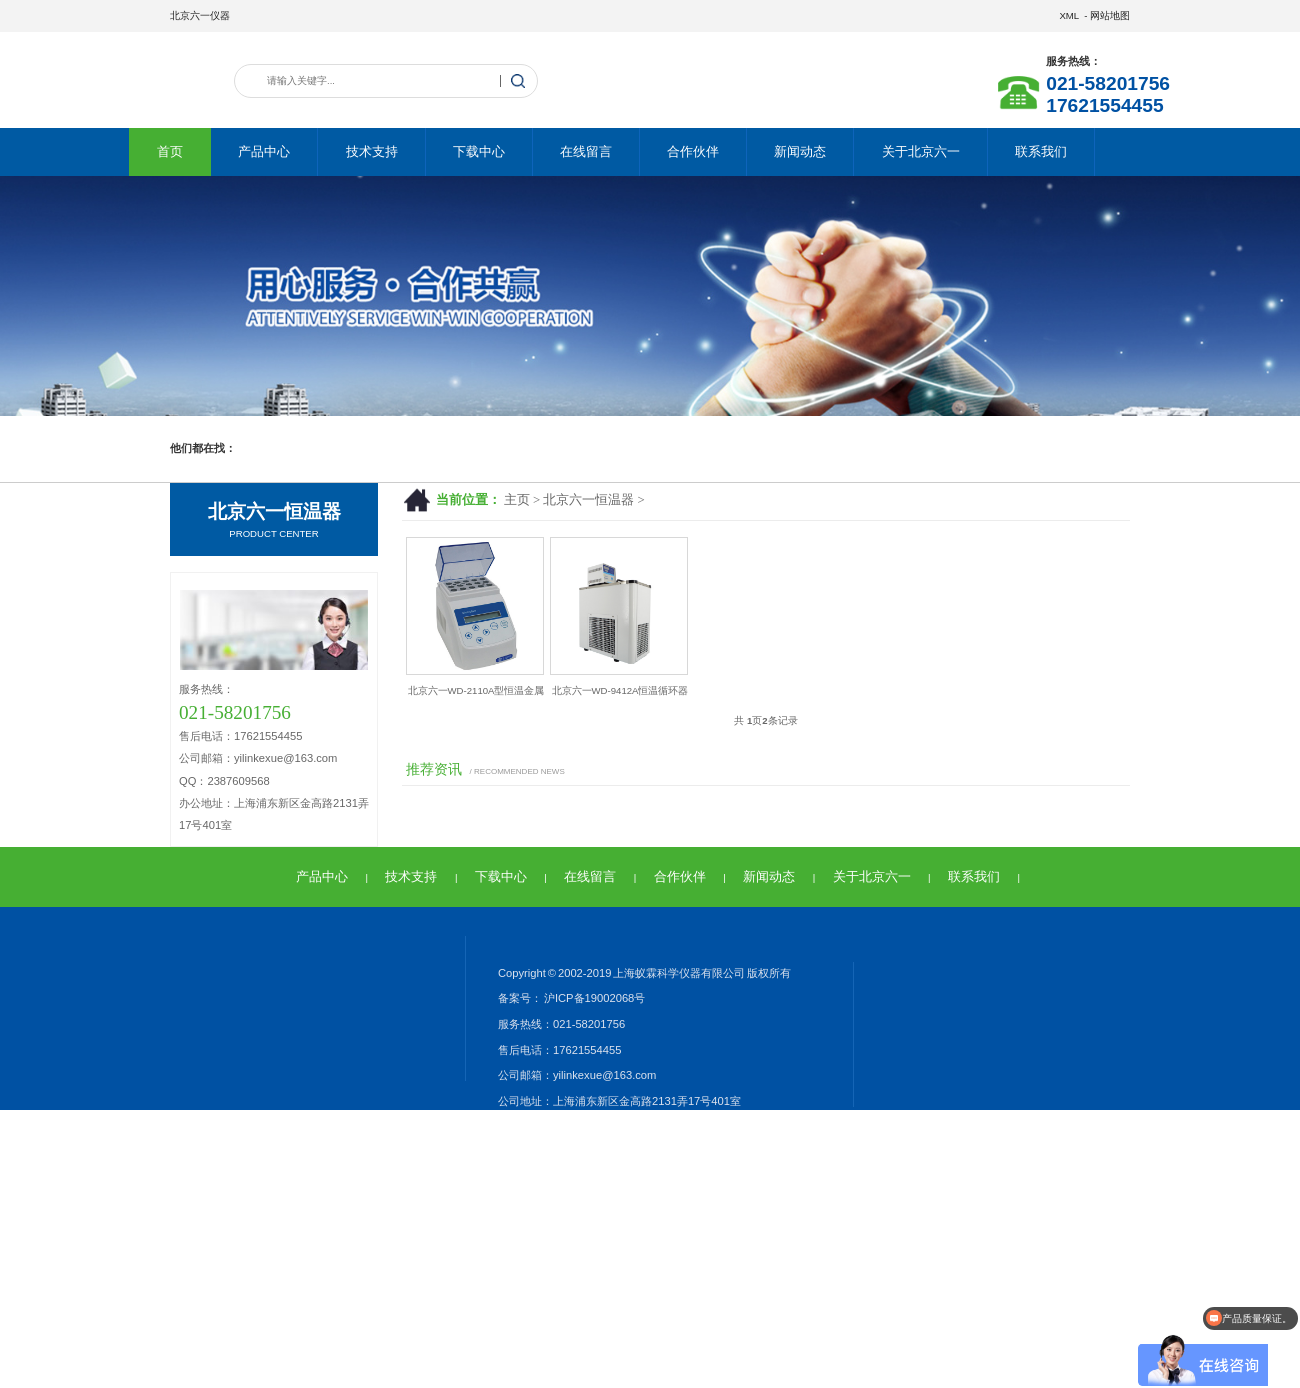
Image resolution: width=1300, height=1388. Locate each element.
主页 (517, 500)
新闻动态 (800, 151)
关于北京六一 (921, 151)
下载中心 (479, 151)
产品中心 (264, 151)
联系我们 (1041, 151)
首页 (170, 151)
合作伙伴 (693, 151)
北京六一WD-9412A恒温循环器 (620, 690)
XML (1068, 15)
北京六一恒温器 (588, 500)
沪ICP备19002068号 (593, 998)
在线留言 (586, 151)
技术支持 (372, 151)
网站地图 (1110, 15)
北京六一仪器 (200, 15)
